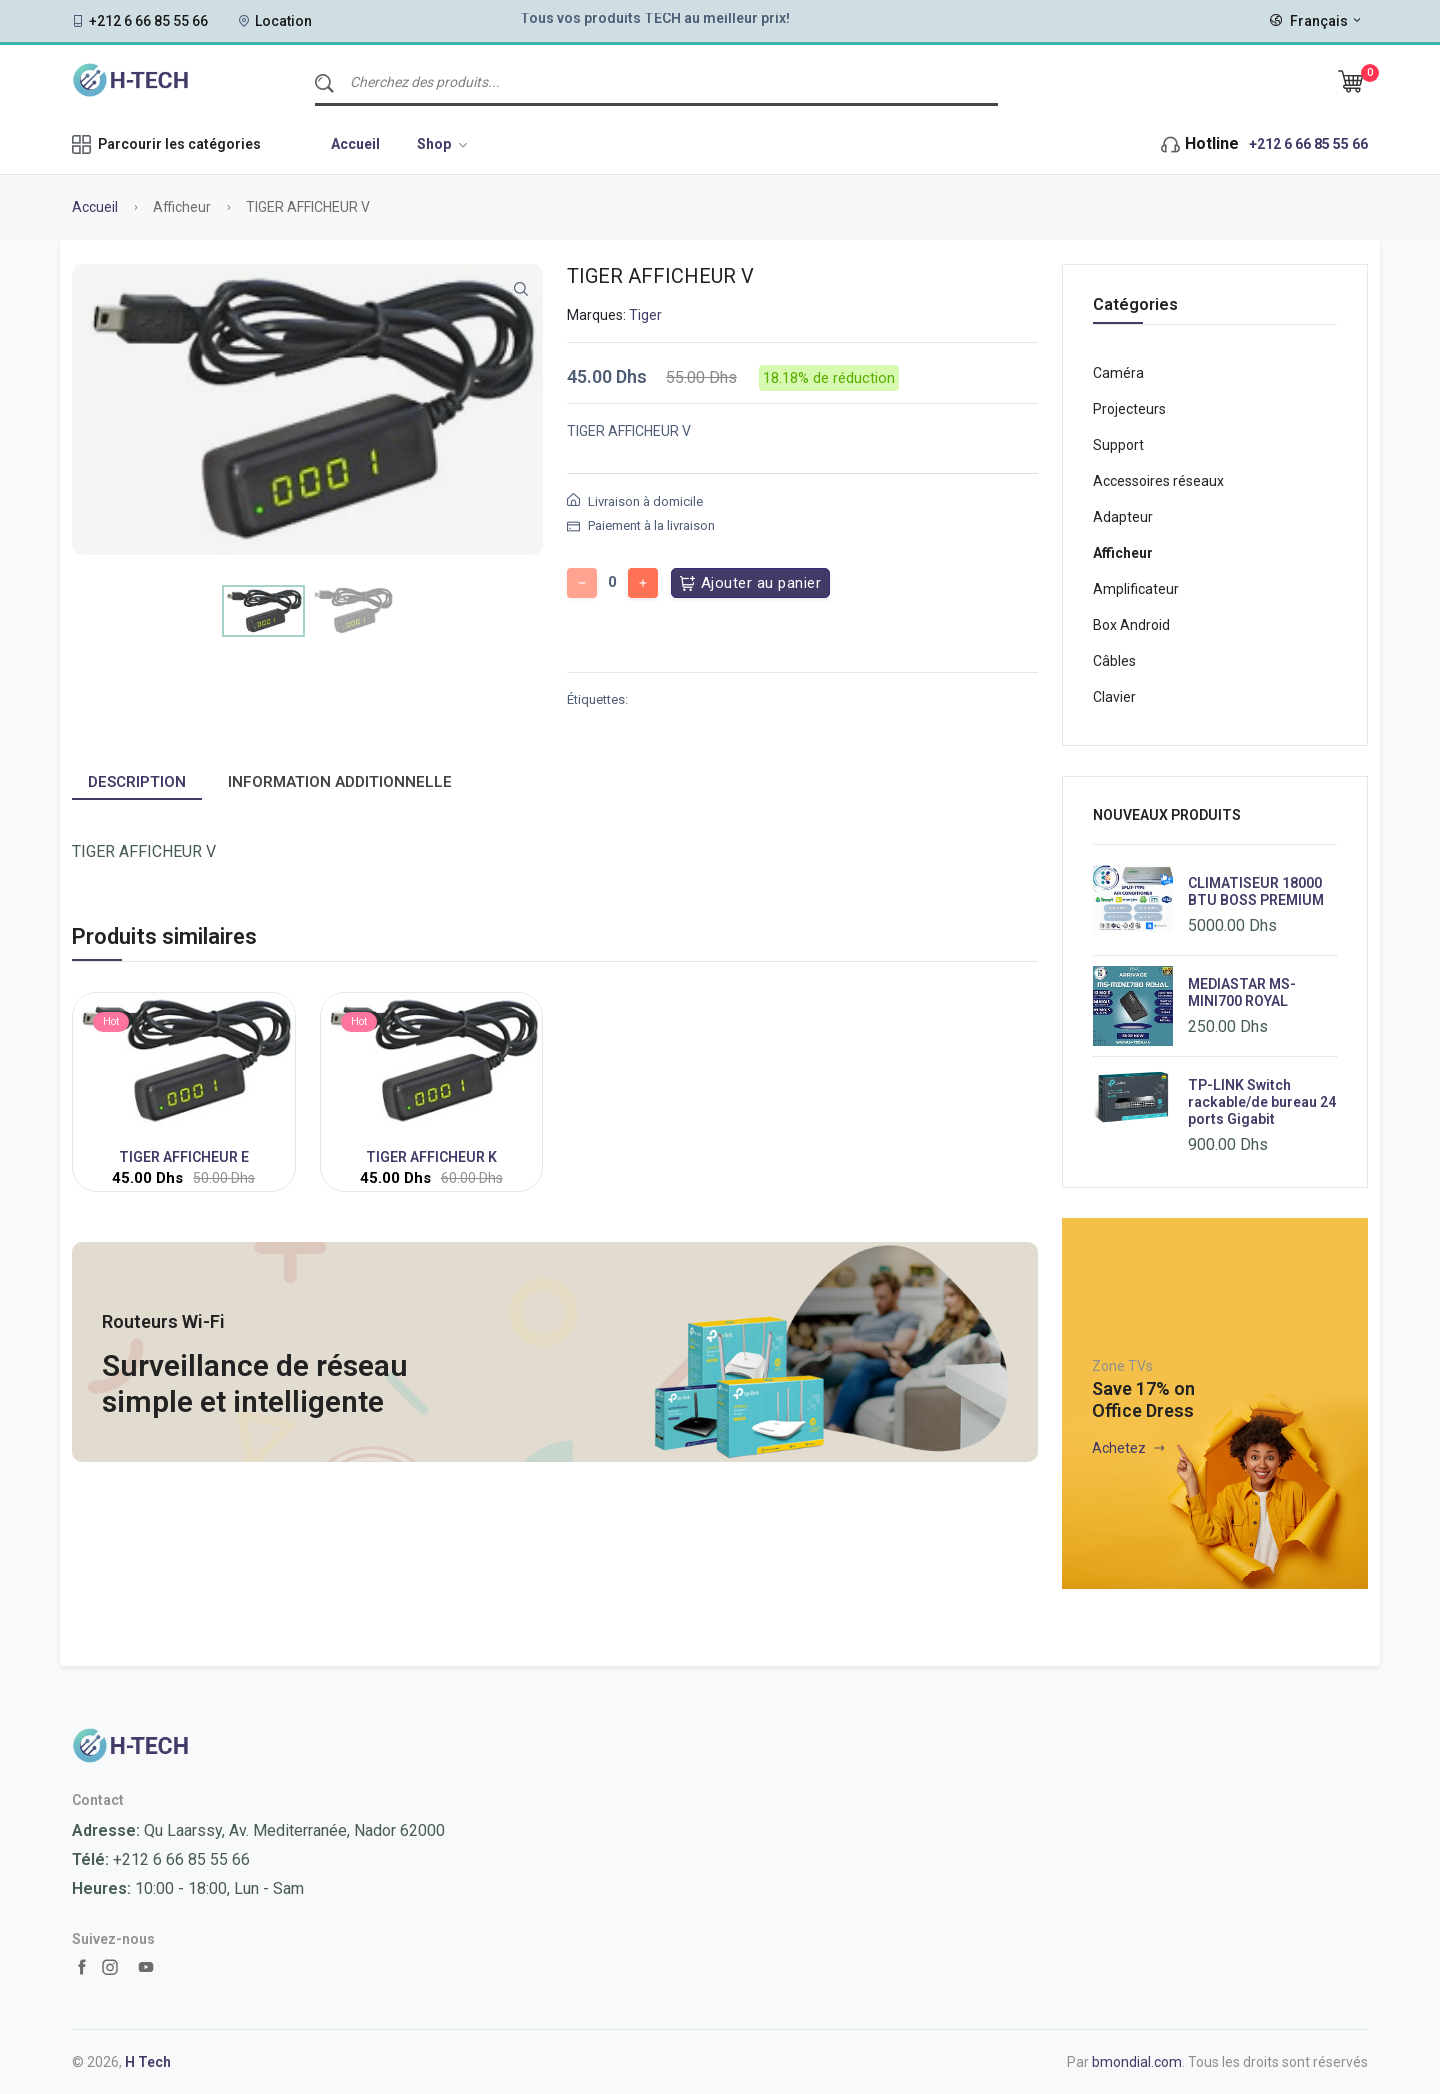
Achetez (1128, 1448)
